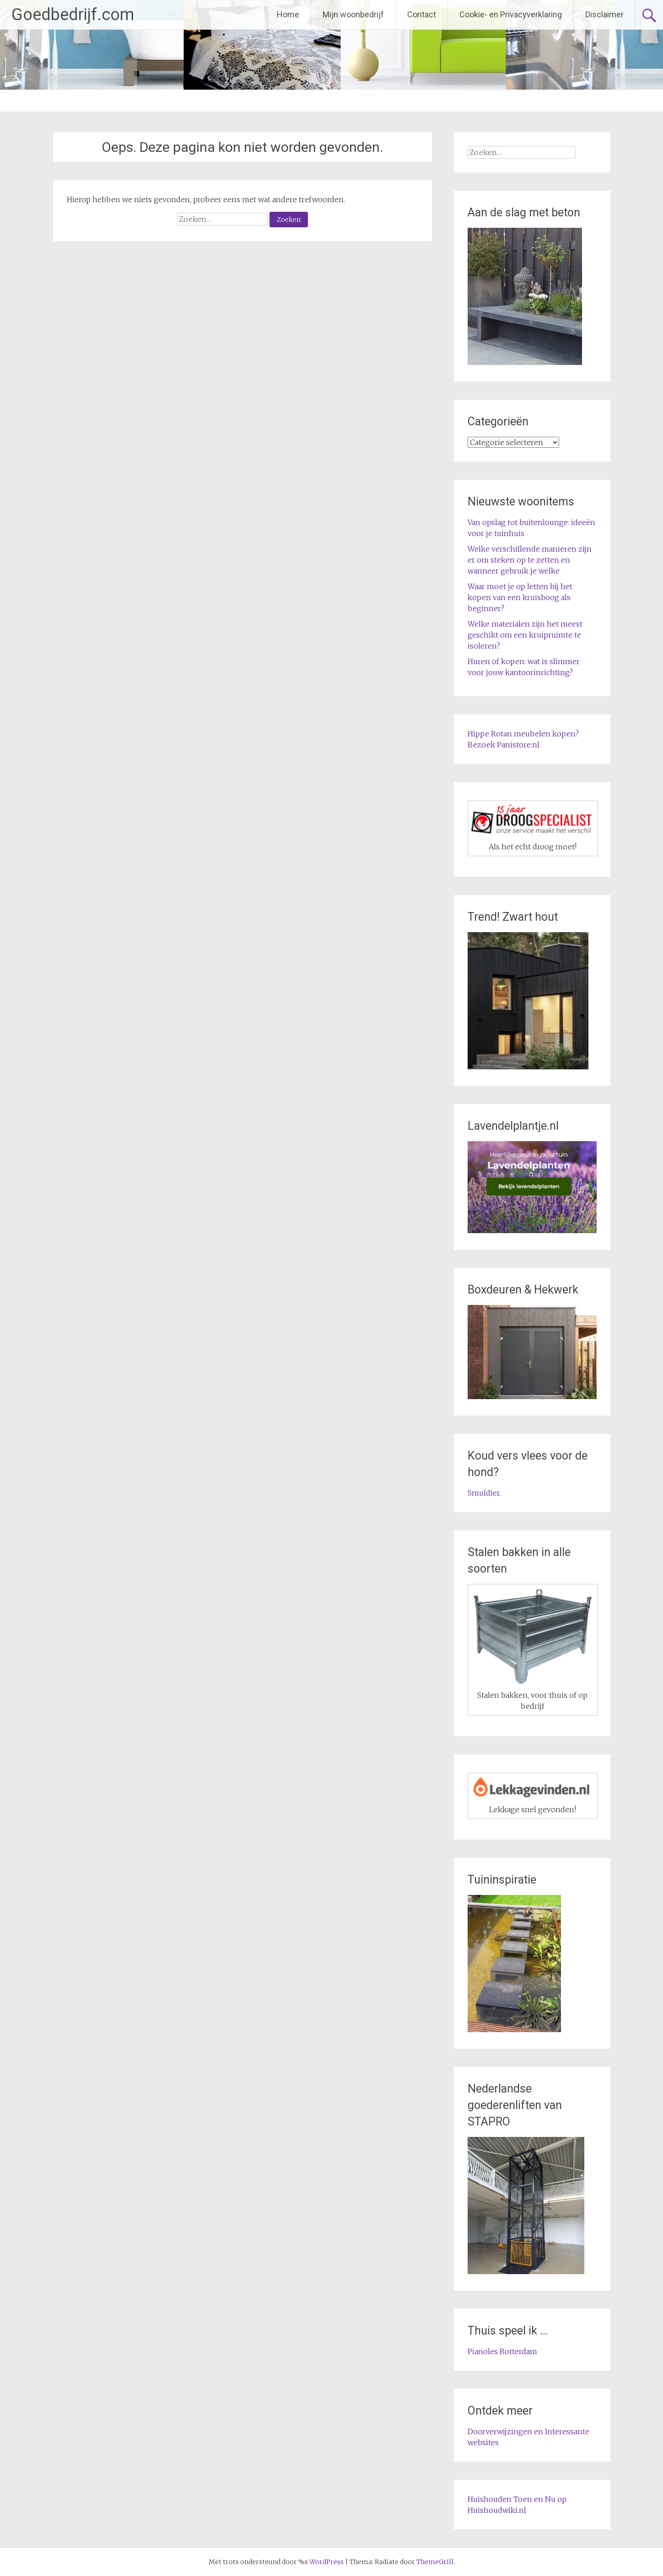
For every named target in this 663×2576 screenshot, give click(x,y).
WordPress (326, 2562)
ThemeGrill (434, 2562)
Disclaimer (604, 14)
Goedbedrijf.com (72, 14)
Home (288, 14)
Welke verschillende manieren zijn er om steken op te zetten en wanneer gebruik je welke (530, 559)
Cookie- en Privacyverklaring (510, 14)
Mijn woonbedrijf (353, 14)
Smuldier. (484, 1492)
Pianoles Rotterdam (502, 2351)
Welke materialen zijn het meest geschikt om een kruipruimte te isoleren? (525, 634)
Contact (421, 14)
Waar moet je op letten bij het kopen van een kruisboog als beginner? (520, 597)
